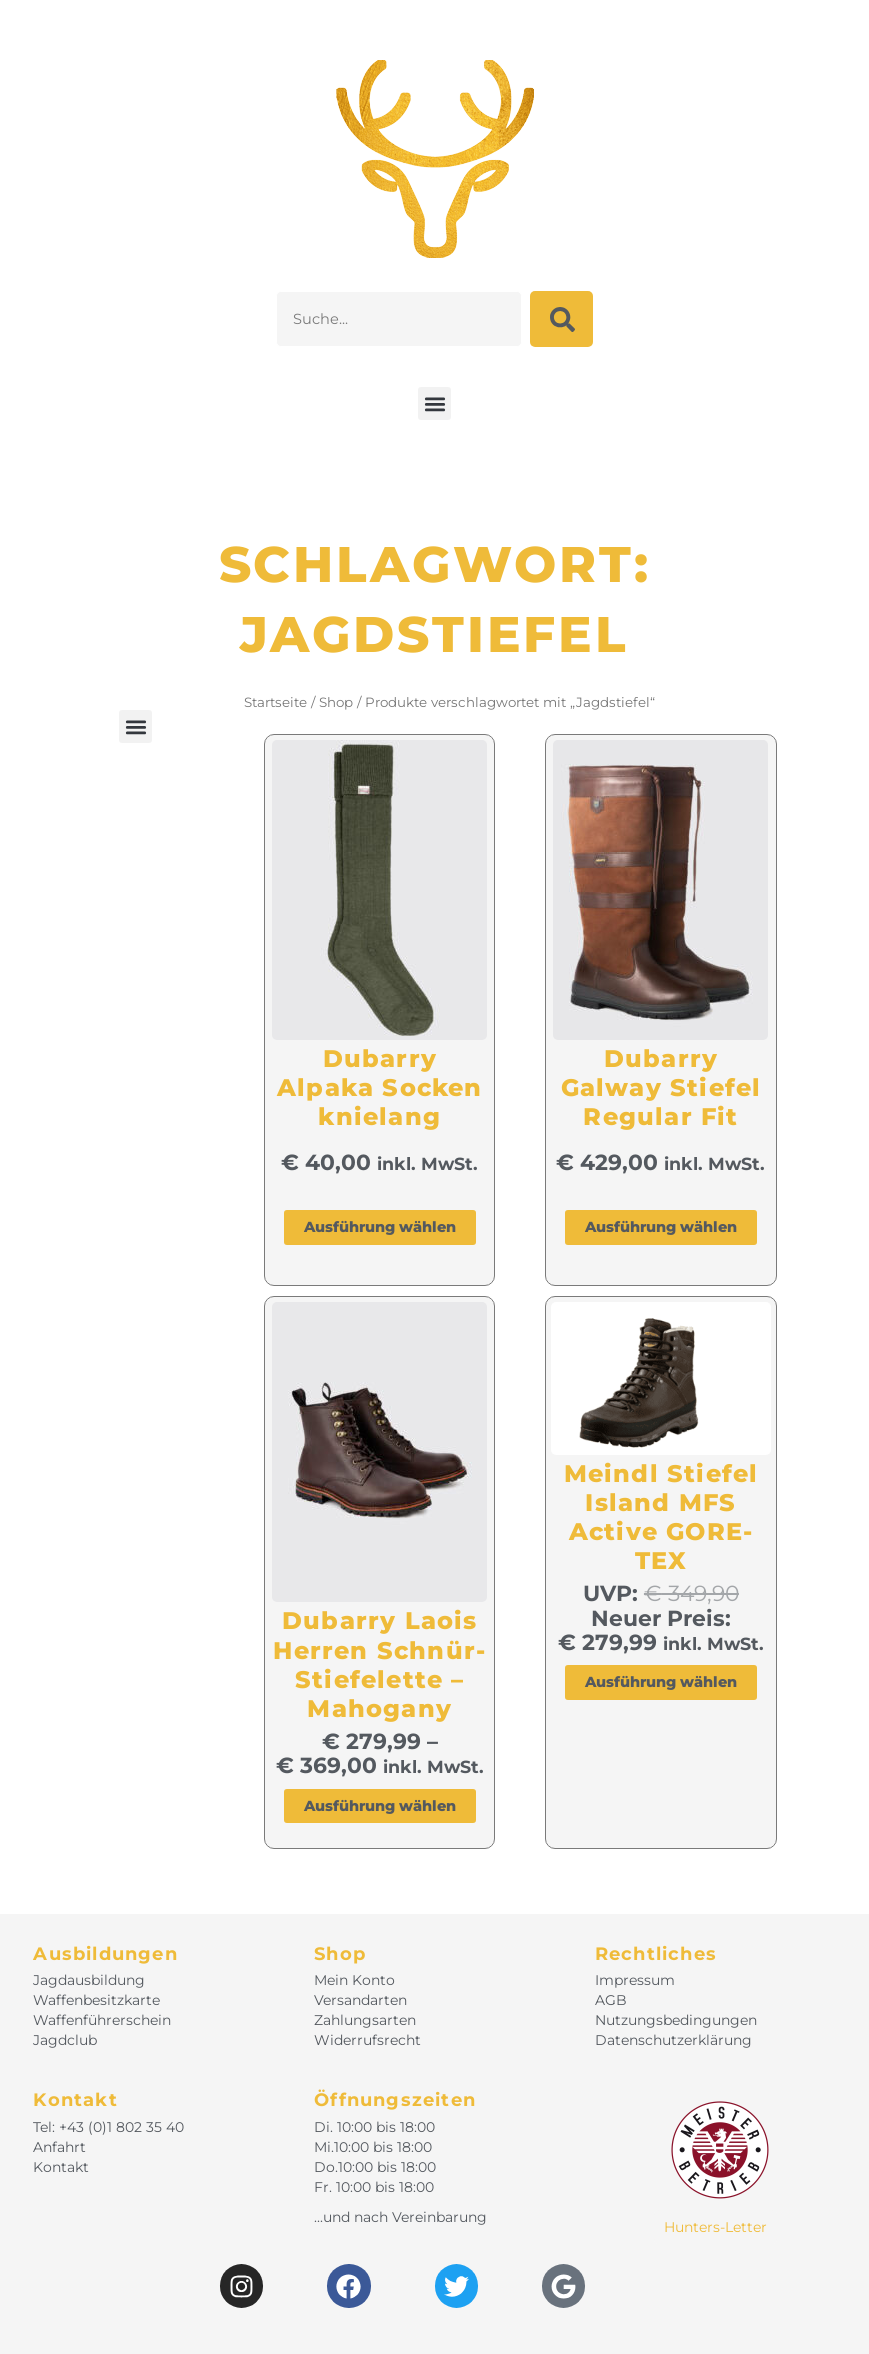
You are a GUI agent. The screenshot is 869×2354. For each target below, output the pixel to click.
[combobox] (398, 319)
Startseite (275, 702)
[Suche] (561, 319)
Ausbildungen (105, 1954)
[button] (434, 403)
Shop (336, 702)
